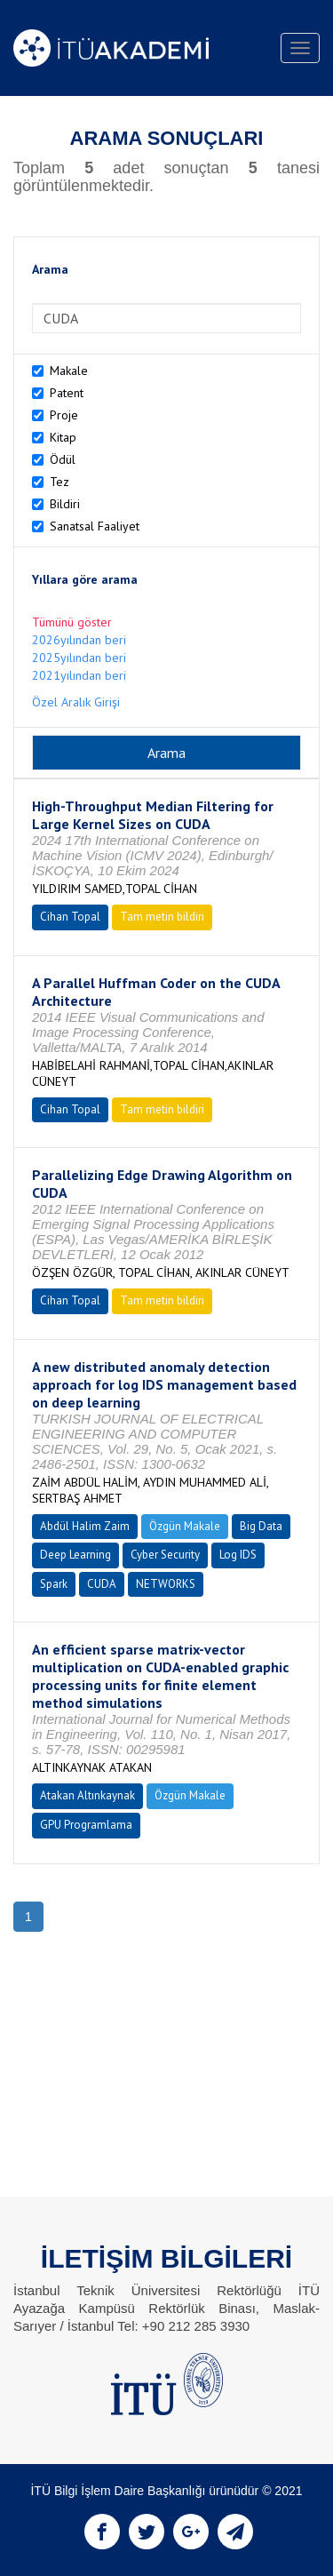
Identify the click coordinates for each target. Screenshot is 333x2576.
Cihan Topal (70, 916)
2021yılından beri (79, 675)
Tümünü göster (72, 622)
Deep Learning (75, 1554)
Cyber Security (165, 1554)
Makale (69, 371)
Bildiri (65, 504)
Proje (64, 415)
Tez (59, 482)
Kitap (63, 437)
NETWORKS (165, 1583)
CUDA (101, 1583)
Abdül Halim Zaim (85, 1526)
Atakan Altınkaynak (87, 1795)
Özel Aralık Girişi (76, 702)
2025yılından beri (79, 658)
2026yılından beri (79, 640)
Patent (66, 393)
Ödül (62, 459)
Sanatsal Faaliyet (94, 526)
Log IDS (238, 1554)
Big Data (261, 1526)
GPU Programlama (86, 1824)
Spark (53, 1583)
